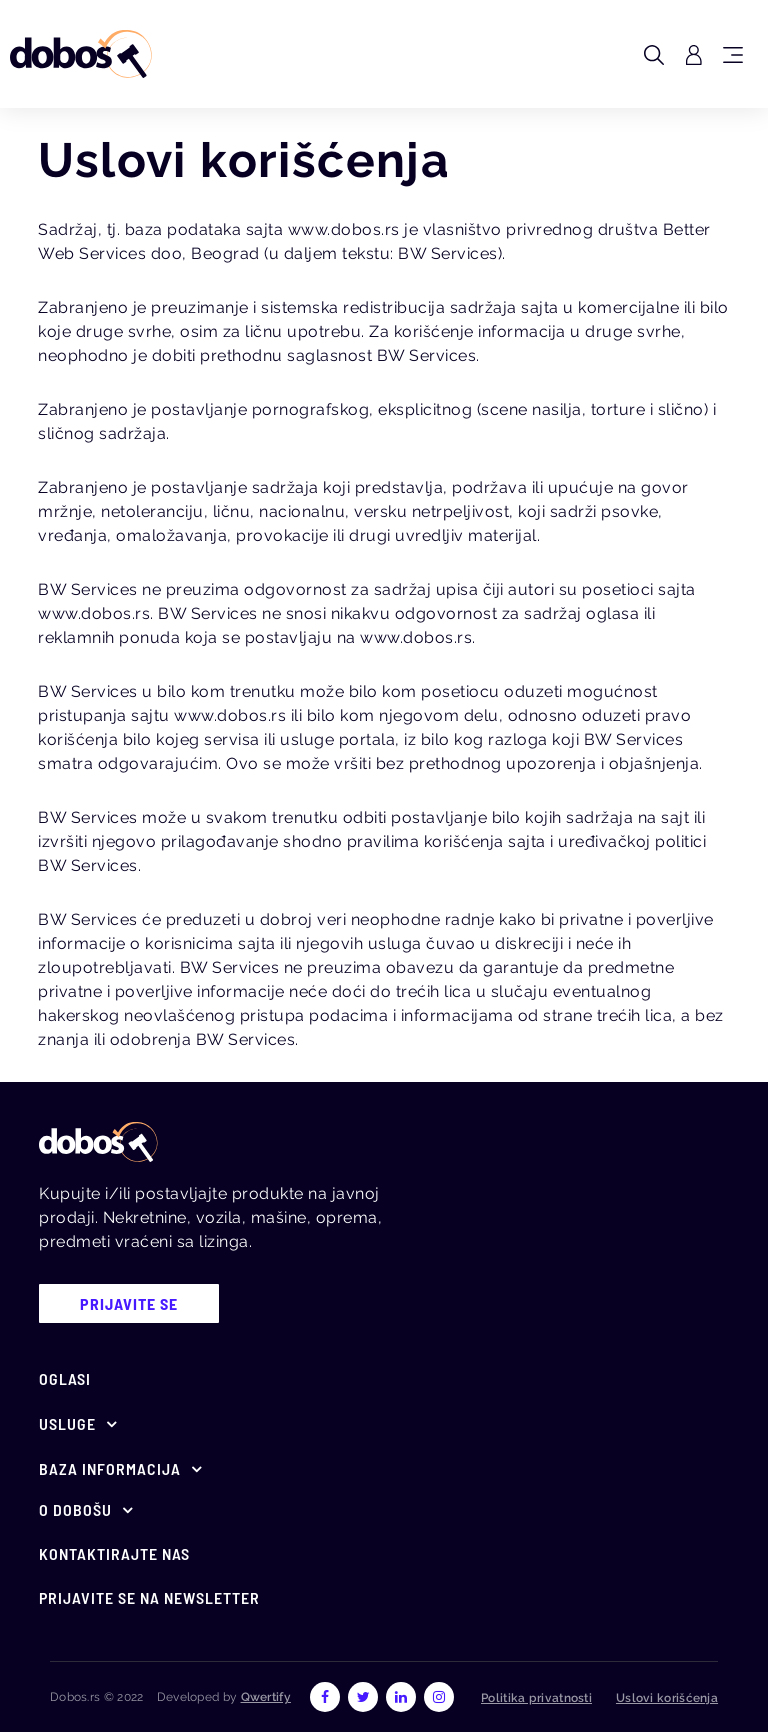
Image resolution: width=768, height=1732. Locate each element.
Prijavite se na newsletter (149, 1597)
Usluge (67, 1423)
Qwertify (266, 1697)
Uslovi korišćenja (667, 1698)
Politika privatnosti (536, 1698)
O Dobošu (75, 1509)
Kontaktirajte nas (114, 1553)
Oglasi (65, 1378)
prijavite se (129, 1303)
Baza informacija (110, 1468)
